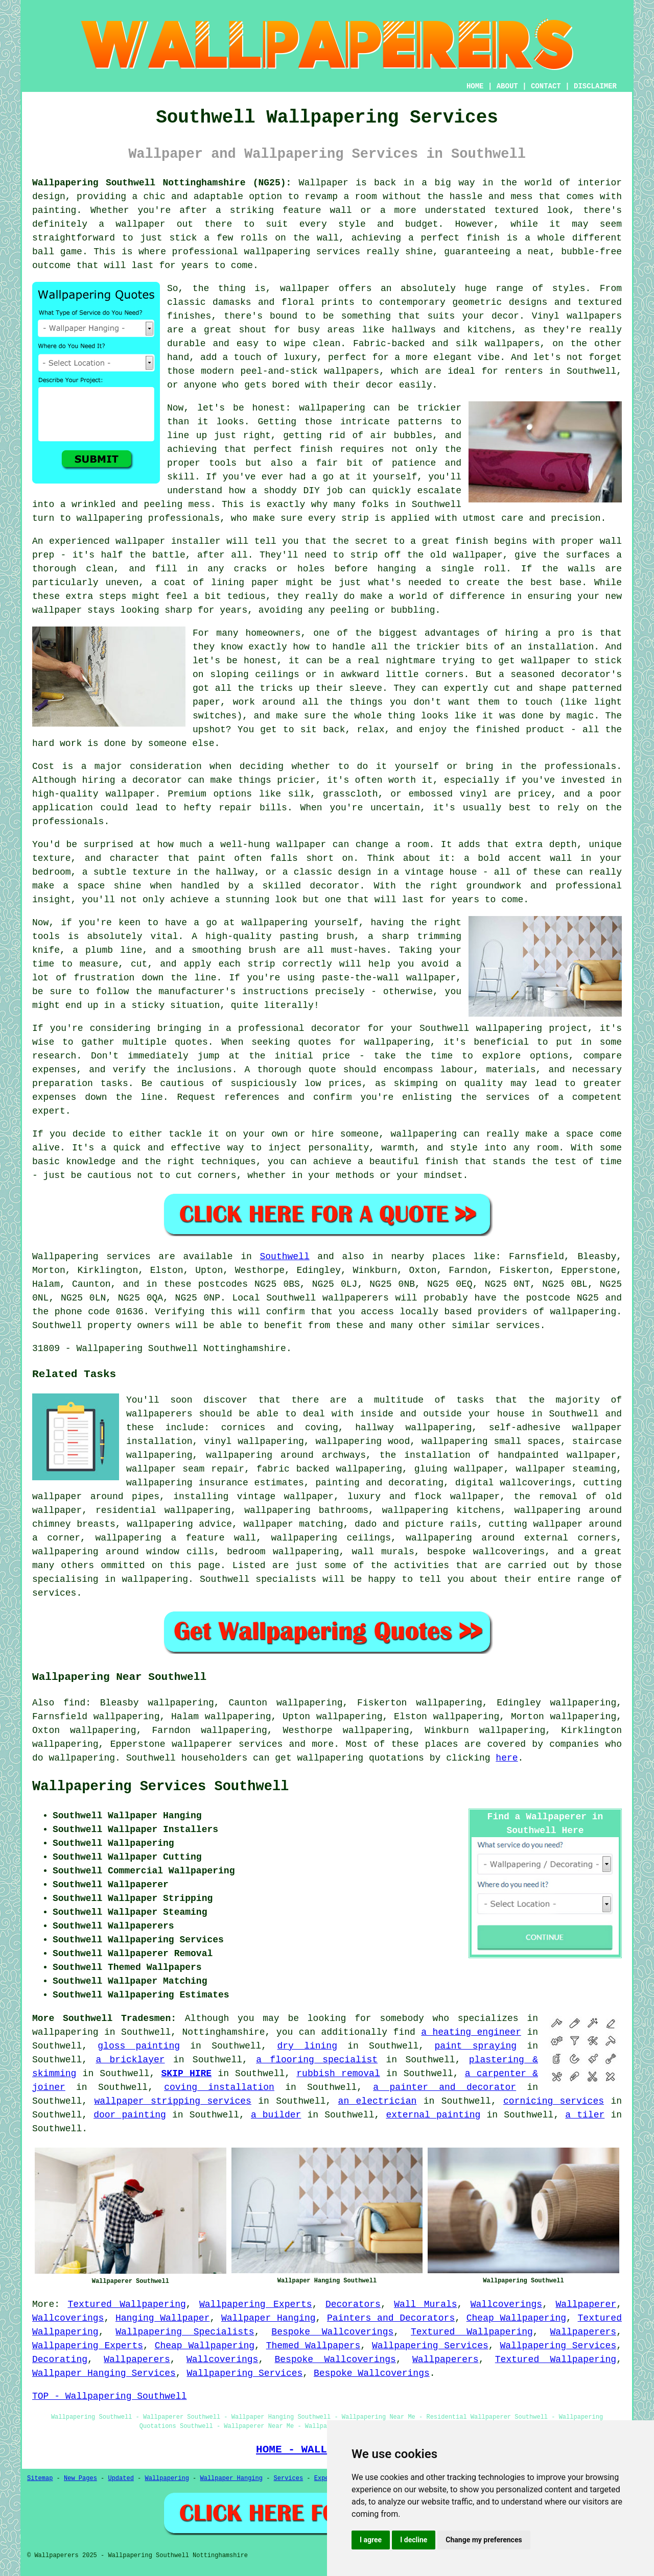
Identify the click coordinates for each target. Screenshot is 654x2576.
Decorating (59, 2359)
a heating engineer (471, 2032)
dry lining (307, 2046)
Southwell (285, 1256)
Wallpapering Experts (255, 2304)
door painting (130, 2115)
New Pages (80, 2478)
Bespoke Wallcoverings (332, 2332)
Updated (120, 2478)
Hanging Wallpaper (162, 2318)
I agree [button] (371, 2540)
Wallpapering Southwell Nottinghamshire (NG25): (161, 183)
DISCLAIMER (595, 86)
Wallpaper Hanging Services (104, 2373)
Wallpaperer (585, 2304)
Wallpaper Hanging (268, 2318)
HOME (475, 86)
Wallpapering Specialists (184, 2332)
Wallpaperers (583, 2332)
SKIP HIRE (186, 2073)
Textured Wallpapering (126, 2304)
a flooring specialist (317, 2060)
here (507, 1758)
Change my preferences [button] (484, 2540)
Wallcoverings (506, 2304)
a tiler (584, 2115)
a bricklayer (130, 2060)
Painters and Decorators (391, 2318)
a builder (276, 2115)
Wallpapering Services (430, 2346)
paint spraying (475, 2046)
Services (288, 2478)
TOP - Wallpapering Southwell (109, 2396)
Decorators (353, 2304)
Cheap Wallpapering (516, 2318)
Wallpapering (167, 2478)
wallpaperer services (227, 1744)
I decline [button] (413, 2540)
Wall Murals (425, 2304)
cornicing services (553, 2101)
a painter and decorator (444, 2087)
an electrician (377, 2101)
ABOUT (507, 86)
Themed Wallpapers (313, 2346)
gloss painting (139, 2046)
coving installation (219, 2087)
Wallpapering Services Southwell (160, 1786)
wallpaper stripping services (172, 2101)
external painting (433, 2115)
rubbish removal (338, 2073)
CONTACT (546, 86)
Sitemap (40, 2478)
